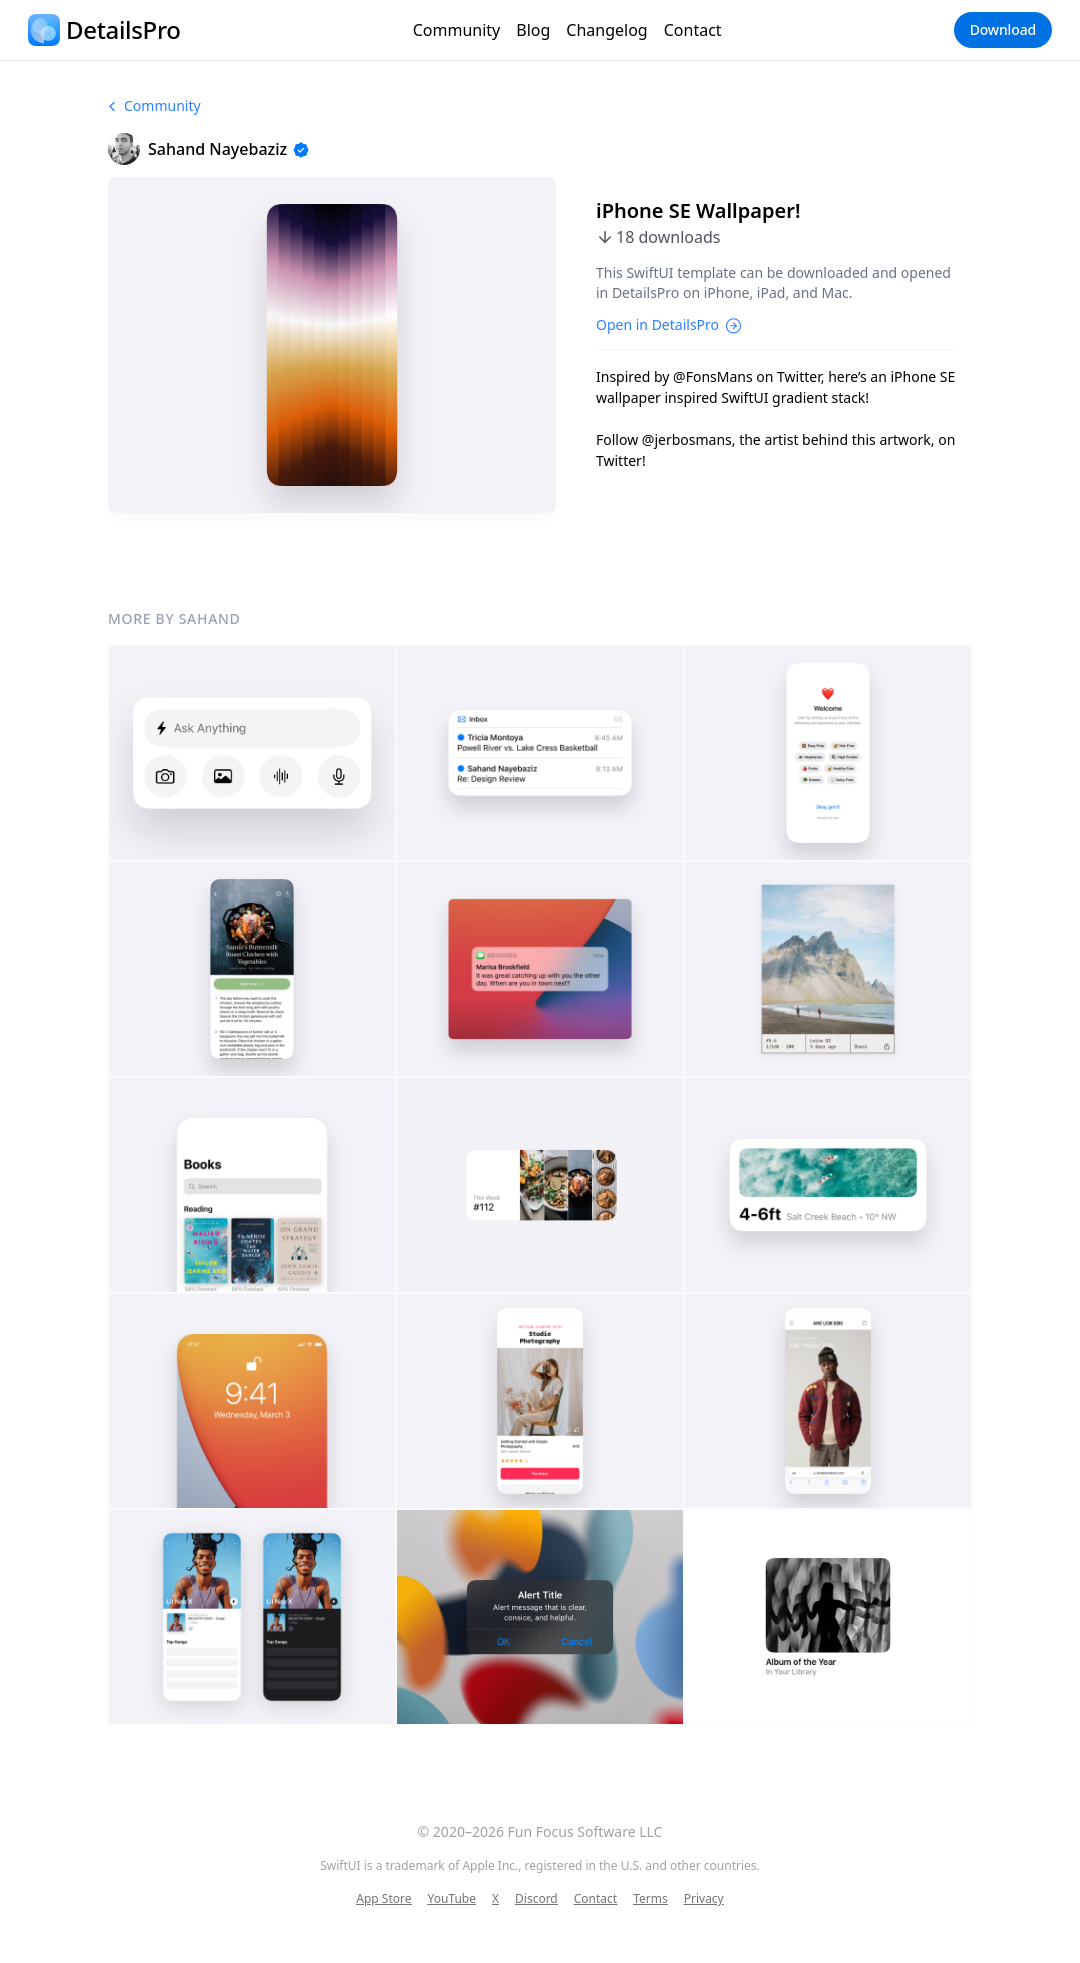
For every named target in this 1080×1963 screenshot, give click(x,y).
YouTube (451, 1899)
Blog (533, 30)
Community (457, 30)
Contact (693, 30)
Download (1003, 29)
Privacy (704, 1899)
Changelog (606, 30)
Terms (650, 1899)
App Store (383, 1899)
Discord (536, 1899)
